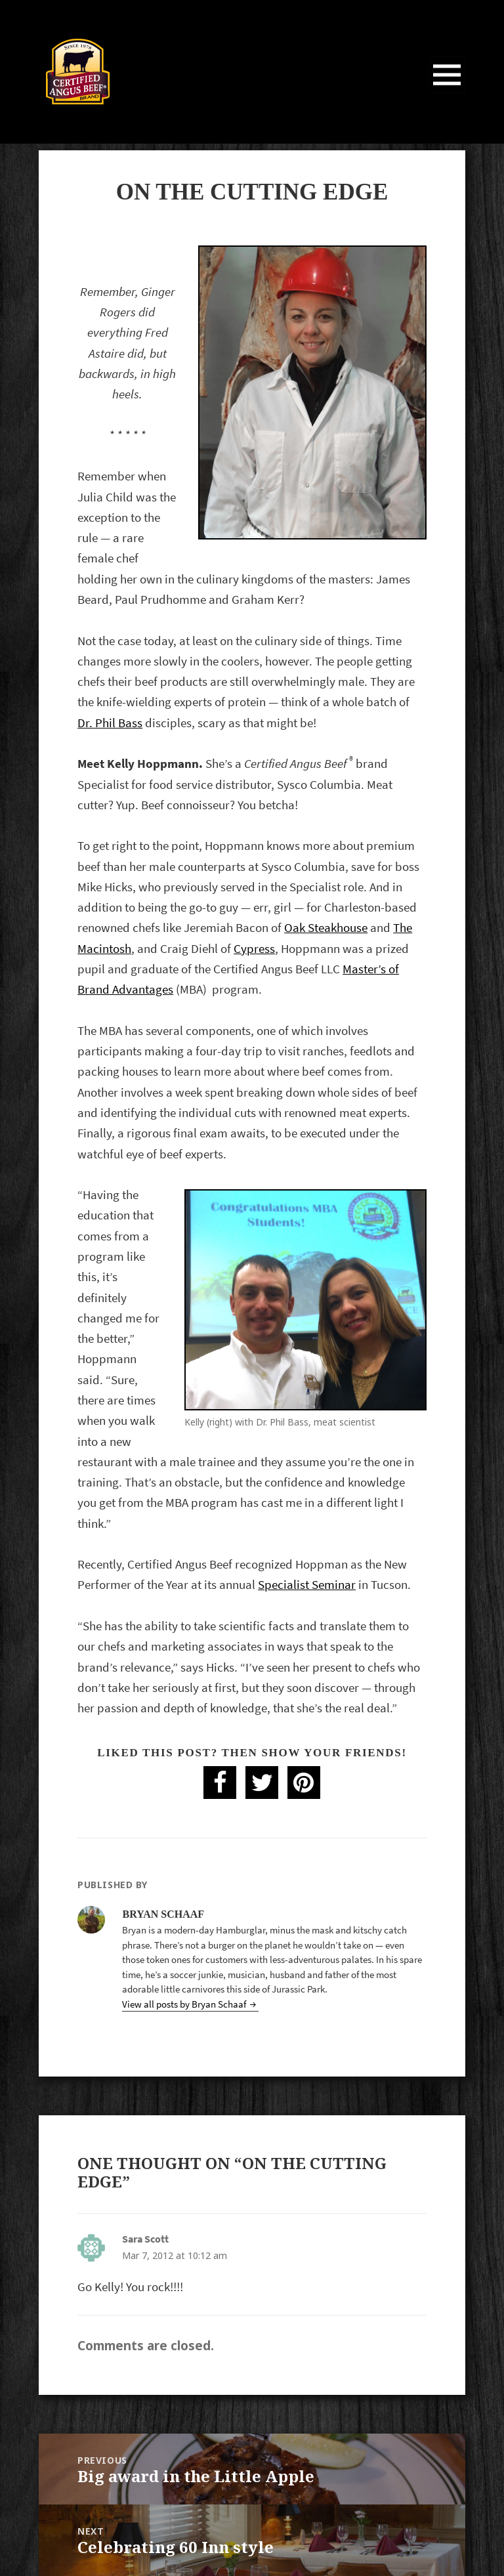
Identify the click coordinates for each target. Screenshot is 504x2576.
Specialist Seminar (307, 1584)
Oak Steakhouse (326, 927)
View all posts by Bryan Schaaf (185, 2004)
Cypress (254, 948)
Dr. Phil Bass (109, 723)
